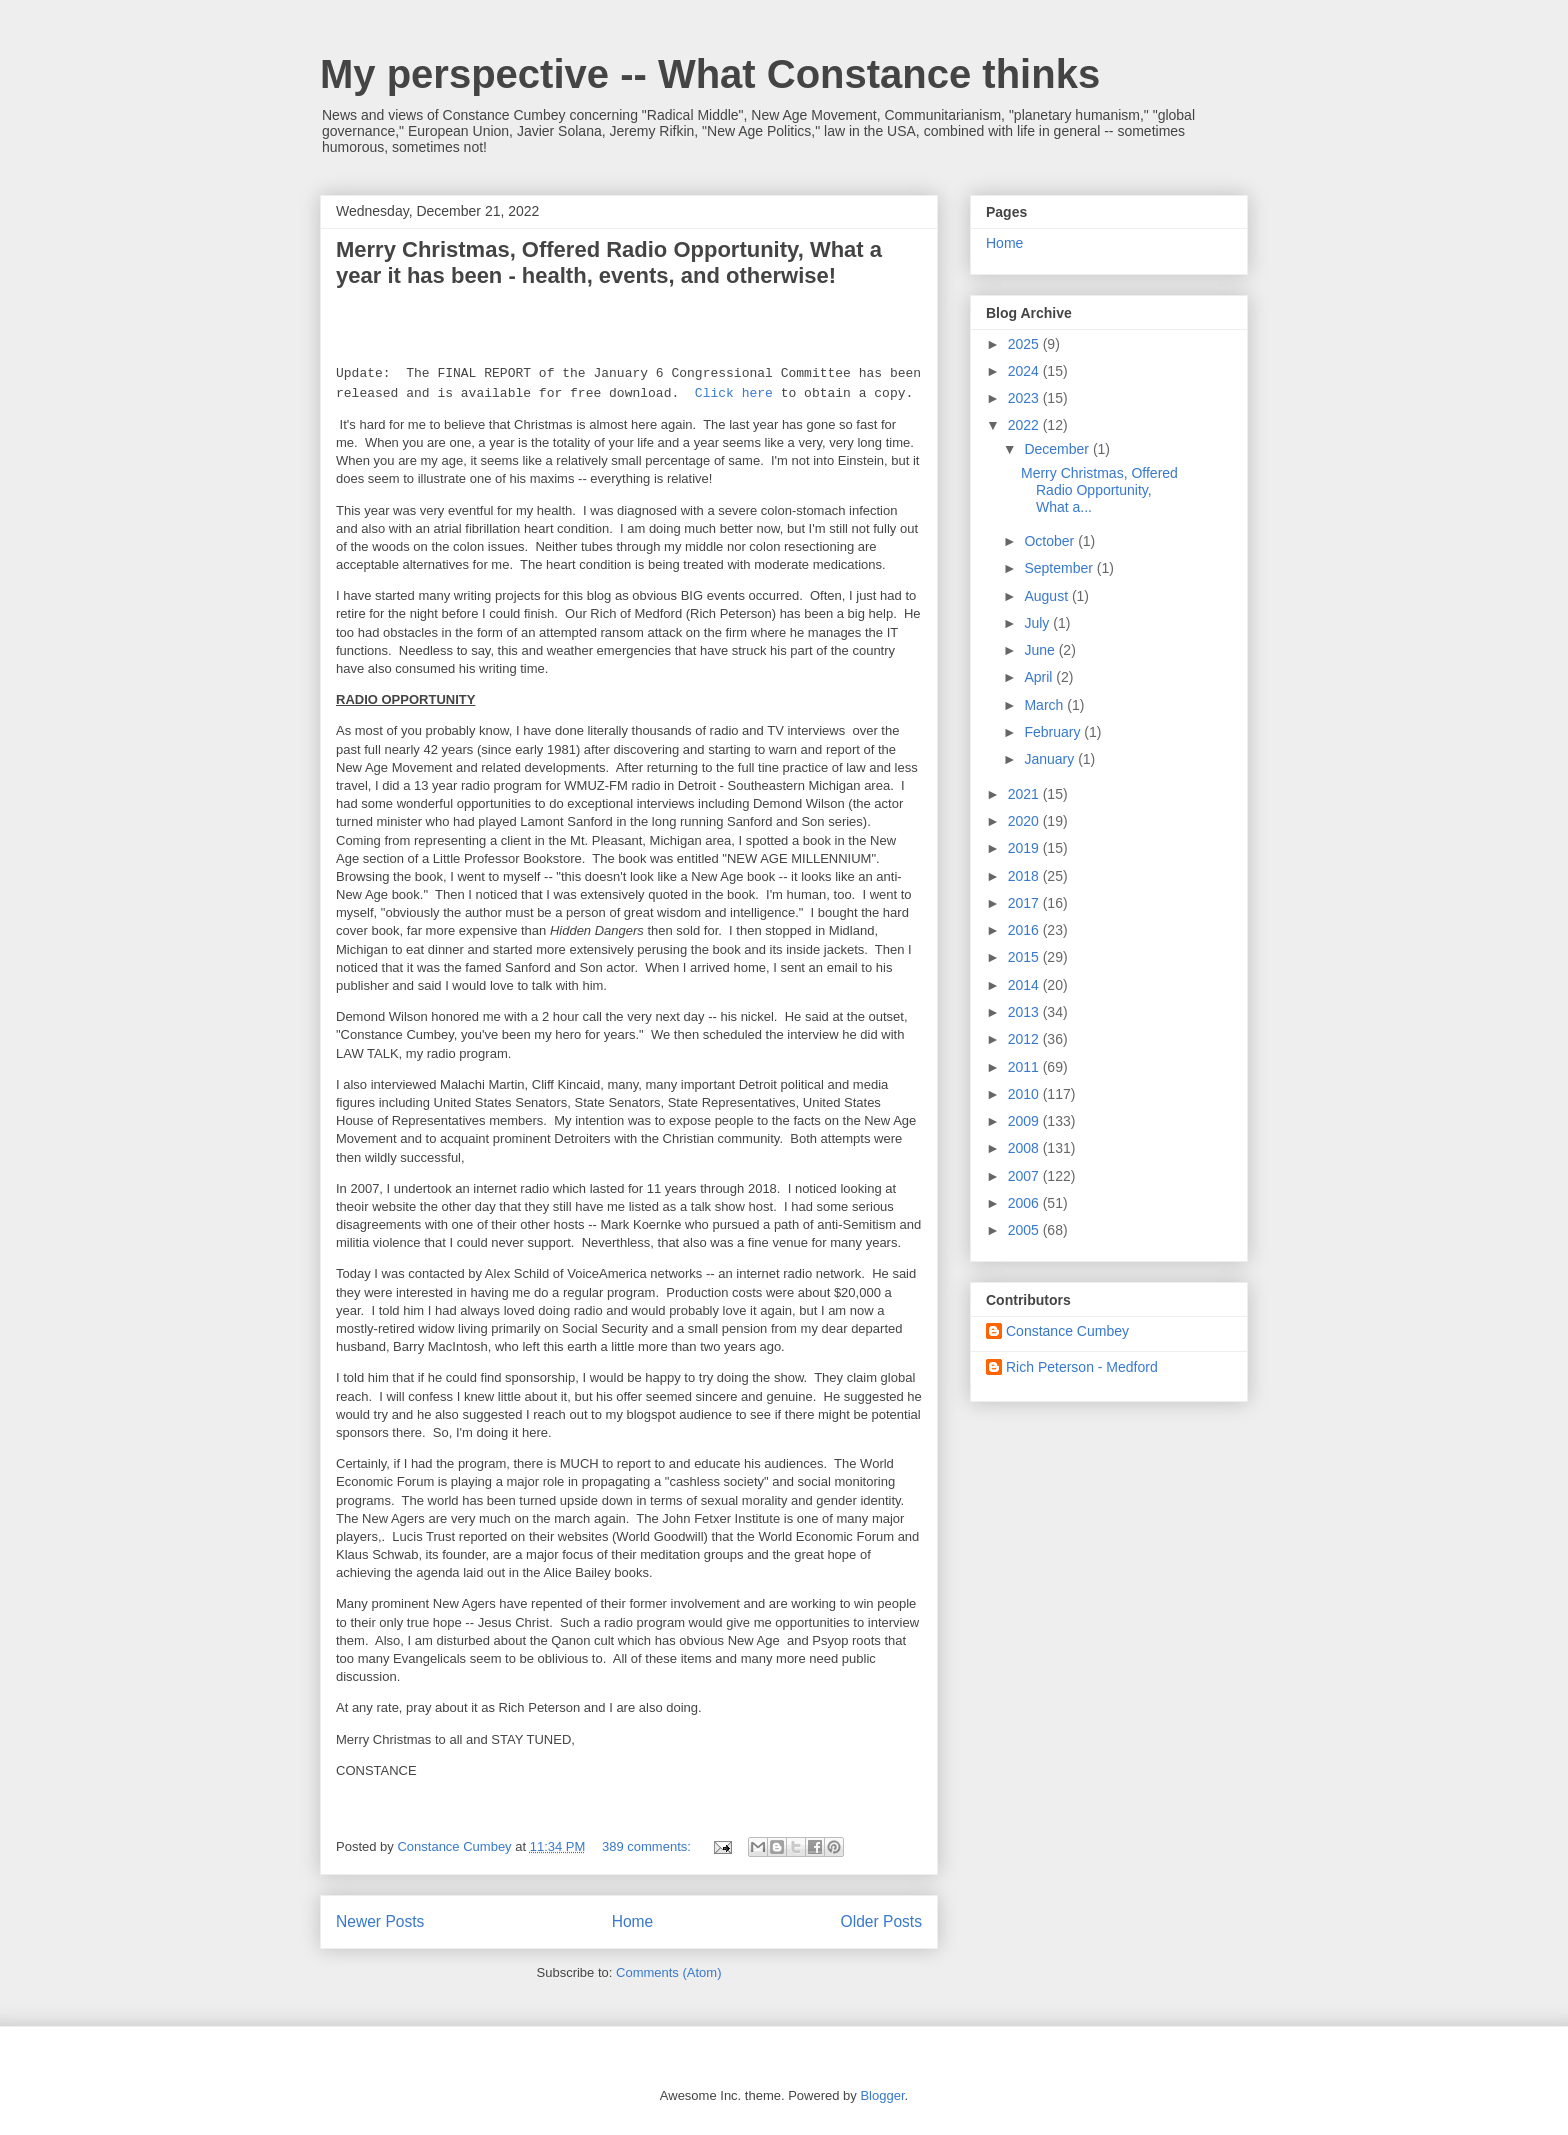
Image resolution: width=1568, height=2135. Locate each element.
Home (633, 1921)
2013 (1025, 1012)
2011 (1025, 1067)
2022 (1025, 425)
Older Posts (881, 1921)
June (1041, 650)
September (1060, 568)
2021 (1025, 794)
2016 (1025, 930)
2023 (1025, 398)
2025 (1025, 344)
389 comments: (648, 1846)
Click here (734, 393)
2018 (1025, 876)
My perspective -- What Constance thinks (710, 74)
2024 (1025, 371)
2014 (1025, 985)
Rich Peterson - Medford (1082, 1367)
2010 (1025, 1094)
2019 (1025, 848)
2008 (1025, 1148)
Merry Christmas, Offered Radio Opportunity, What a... (1099, 490)
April (1040, 677)
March (1045, 705)
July (1038, 623)
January (1051, 759)
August (1047, 596)
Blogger (882, 2095)
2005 (1025, 1230)
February (1054, 732)
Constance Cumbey (1067, 1331)
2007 (1025, 1176)
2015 (1025, 957)
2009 (1025, 1121)
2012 (1025, 1039)
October (1051, 541)
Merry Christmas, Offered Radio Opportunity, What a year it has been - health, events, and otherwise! (609, 262)
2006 (1025, 1203)
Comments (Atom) (668, 1972)
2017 (1025, 903)
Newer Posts (380, 1921)
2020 (1025, 821)
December (1058, 449)
